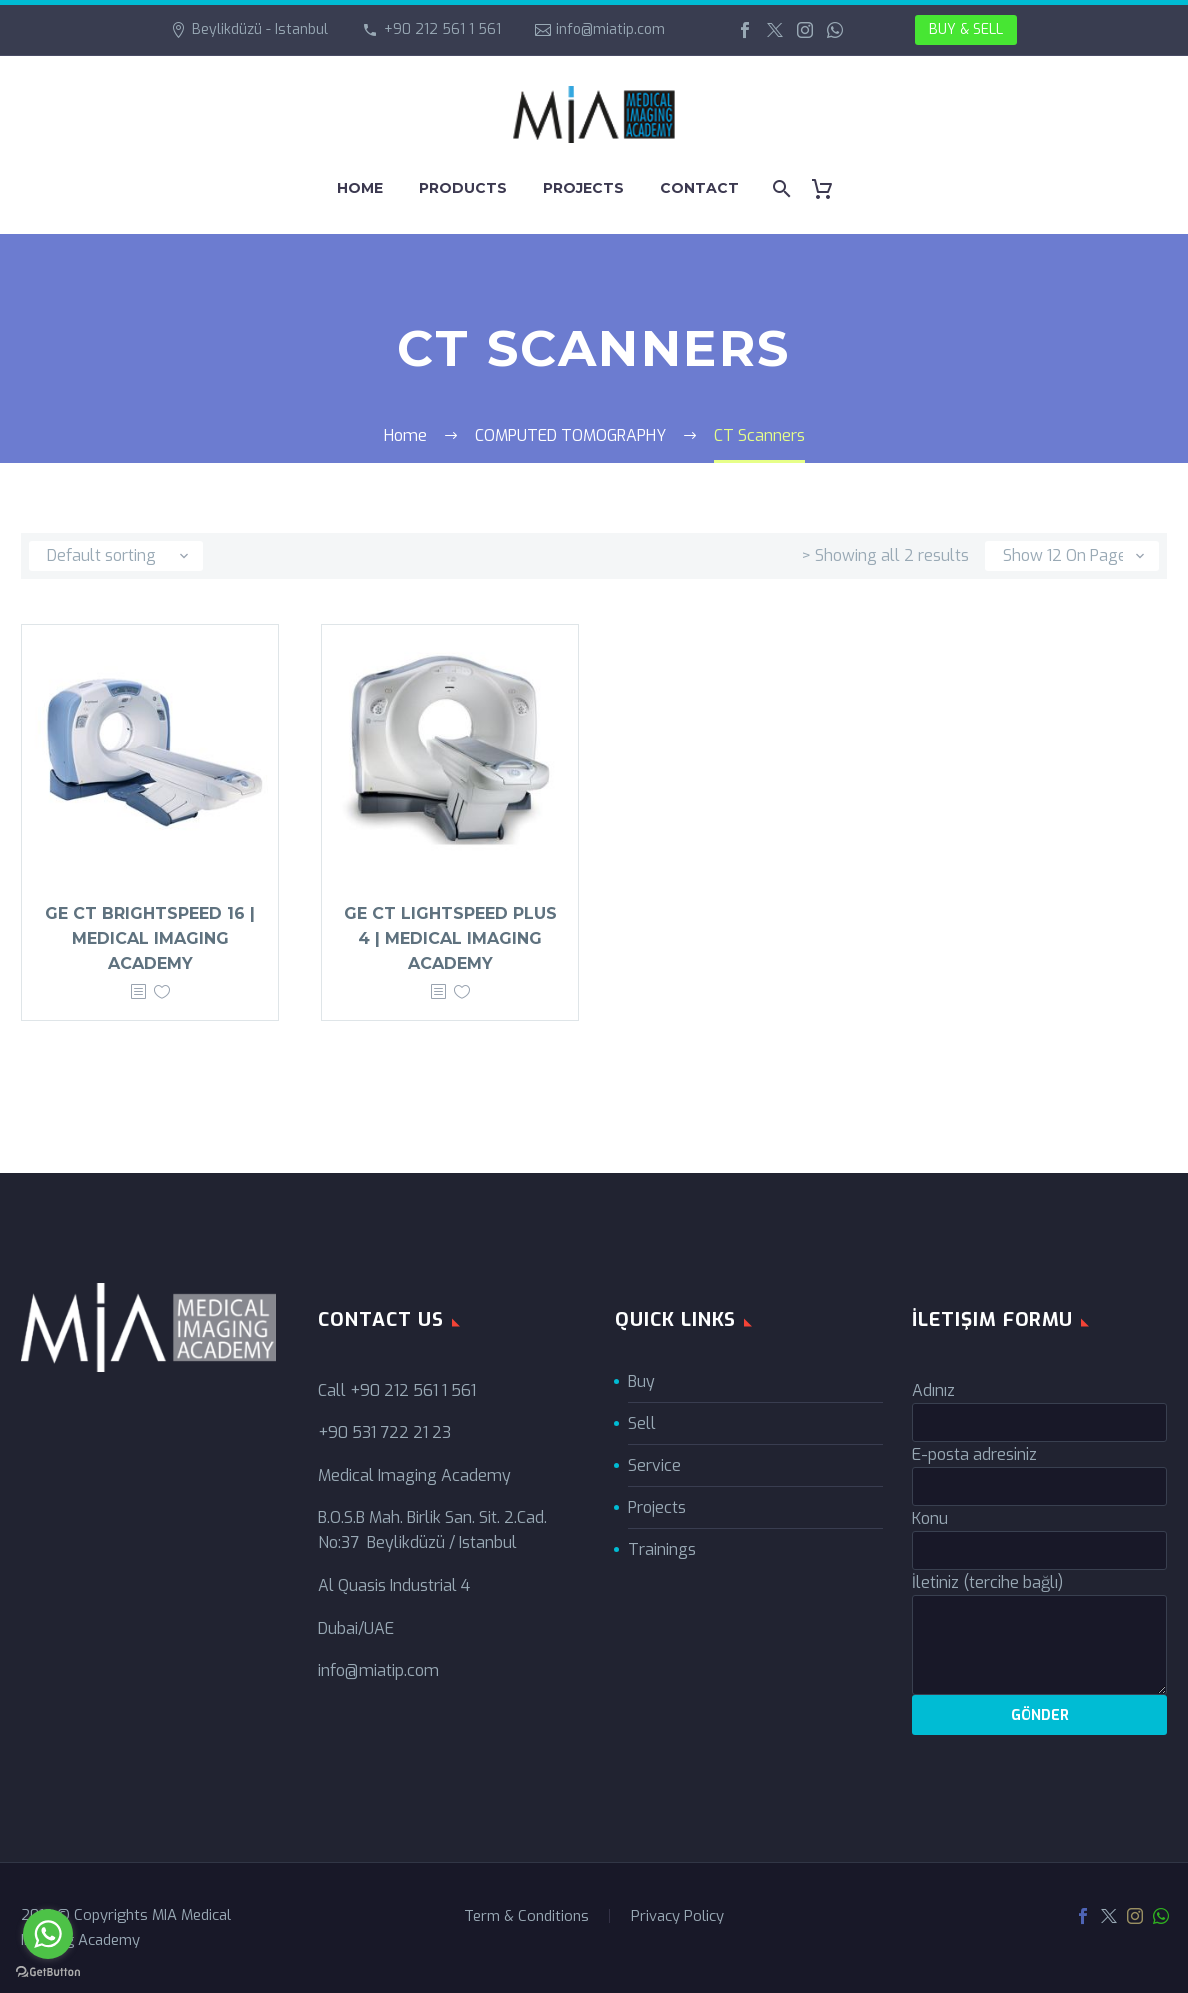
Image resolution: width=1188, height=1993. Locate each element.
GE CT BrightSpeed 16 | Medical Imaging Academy (150, 938)
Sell (642, 1423)
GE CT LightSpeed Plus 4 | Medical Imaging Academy (450, 938)
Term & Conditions (526, 1916)
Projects (657, 1507)
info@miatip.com (610, 29)
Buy (641, 1381)
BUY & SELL (966, 29)
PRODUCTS (463, 188)
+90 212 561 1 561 (442, 29)
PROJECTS (583, 188)
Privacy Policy (677, 1916)
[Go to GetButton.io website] (48, 1972)
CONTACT (699, 188)
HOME (360, 188)
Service (654, 1465)
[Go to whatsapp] (48, 1934)
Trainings (662, 1549)
